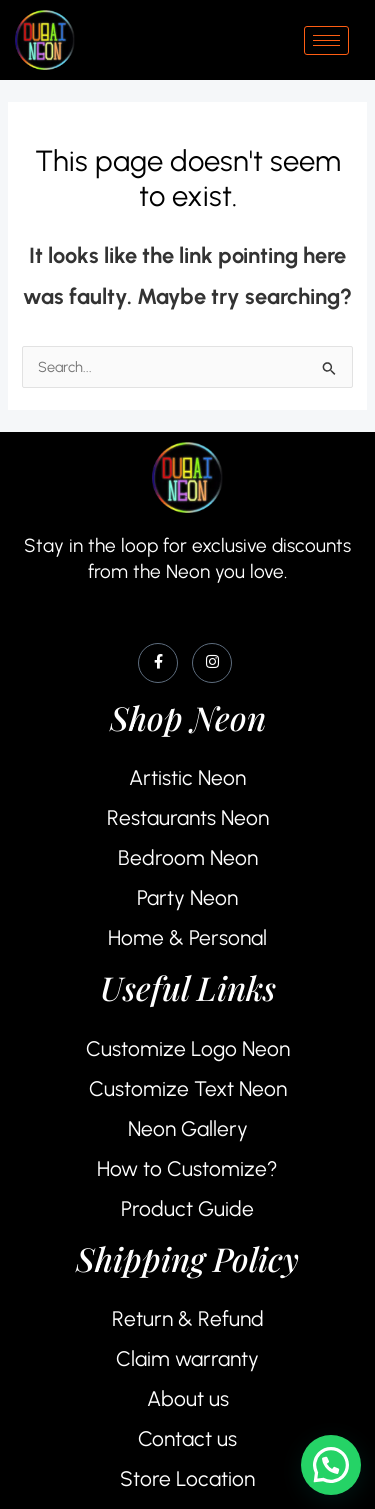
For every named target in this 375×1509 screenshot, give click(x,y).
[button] (331, 1465)
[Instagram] (212, 663)
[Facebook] (158, 663)
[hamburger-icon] (326, 40)
